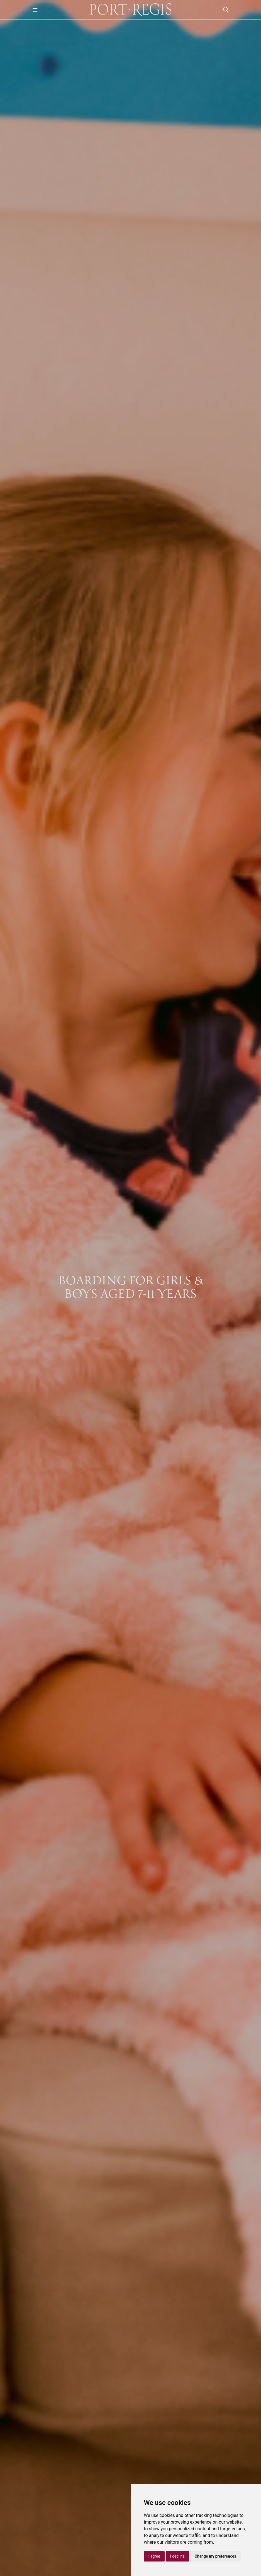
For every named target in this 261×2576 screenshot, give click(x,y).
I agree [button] (154, 2556)
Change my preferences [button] (215, 2556)
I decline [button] (177, 2556)
